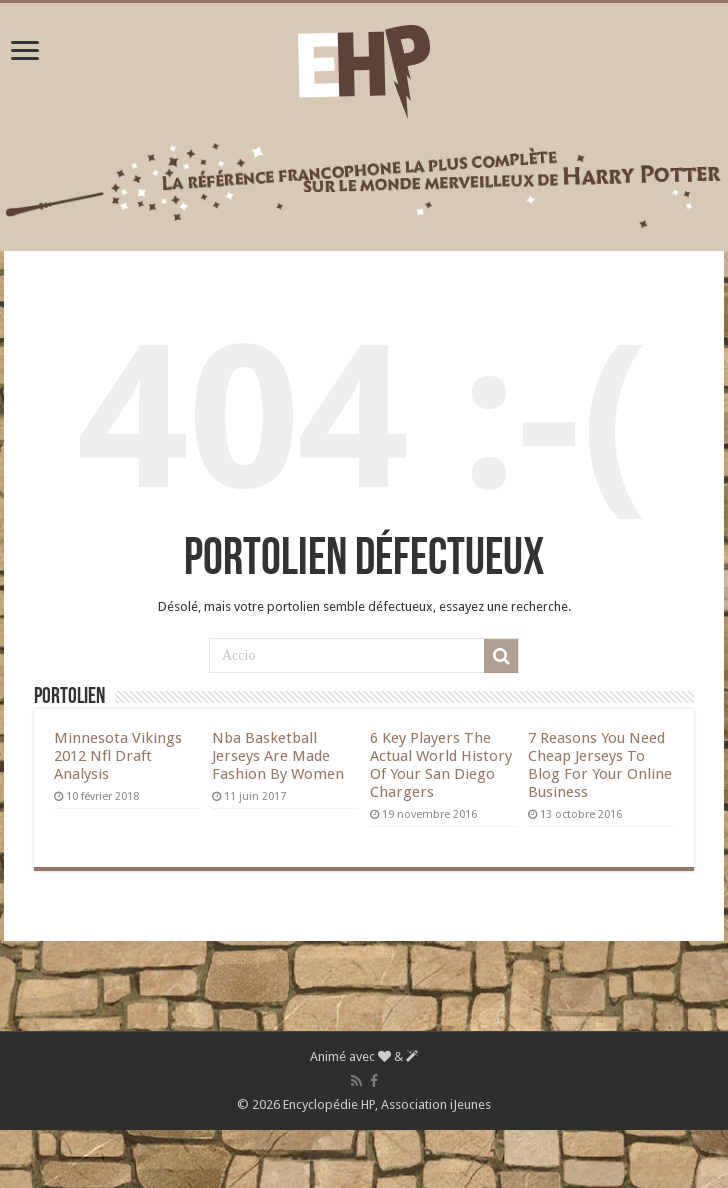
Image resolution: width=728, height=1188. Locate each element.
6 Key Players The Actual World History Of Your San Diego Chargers (441, 765)
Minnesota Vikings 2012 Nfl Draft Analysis (118, 756)
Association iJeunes (436, 1104)
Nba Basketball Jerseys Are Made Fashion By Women (278, 756)
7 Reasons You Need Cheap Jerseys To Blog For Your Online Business (600, 765)
